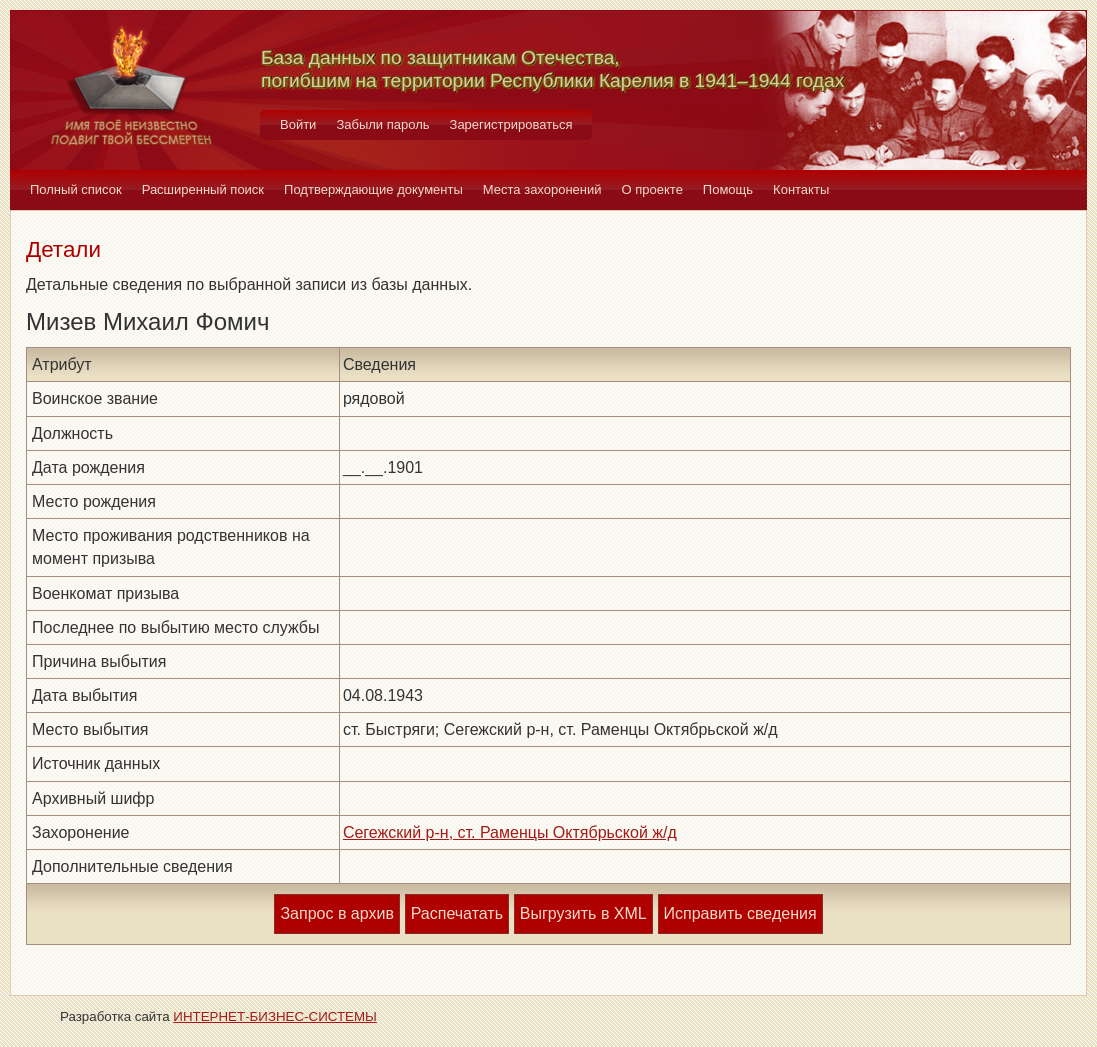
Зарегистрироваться (511, 124)
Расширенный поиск (203, 189)
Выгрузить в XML (583, 913)
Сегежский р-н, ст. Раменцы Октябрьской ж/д (510, 832)
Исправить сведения (740, 913)
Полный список (76, 189)
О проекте (652, 189)
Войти (298, 124)
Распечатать (457, 913)
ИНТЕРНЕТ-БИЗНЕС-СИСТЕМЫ (275, 1016)
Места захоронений (542, 189)
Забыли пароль (382, 124)
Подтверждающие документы (373, 189)
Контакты (801, 189)
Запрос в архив (336, 913)
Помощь (728, 189)
